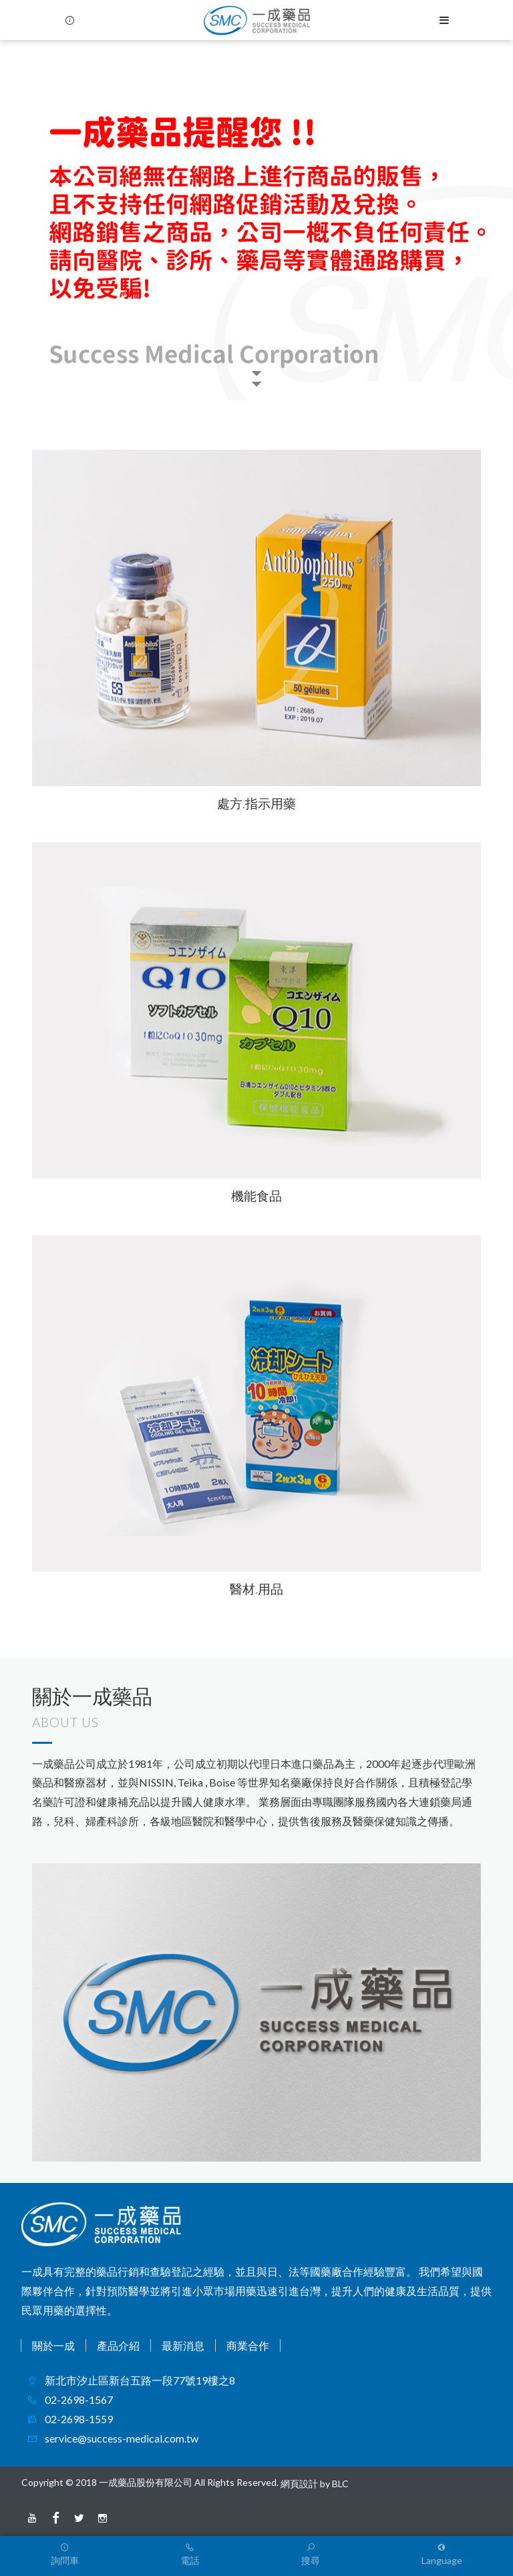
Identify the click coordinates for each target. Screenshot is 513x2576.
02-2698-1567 (78, 2399)
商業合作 (247, 2345)
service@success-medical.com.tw (120, 2438)
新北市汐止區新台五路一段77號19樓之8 (139, 2380)
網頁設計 (299, 2483)
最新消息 (183, 2345)
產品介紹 (118, 2345)
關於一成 (53, 2345)
